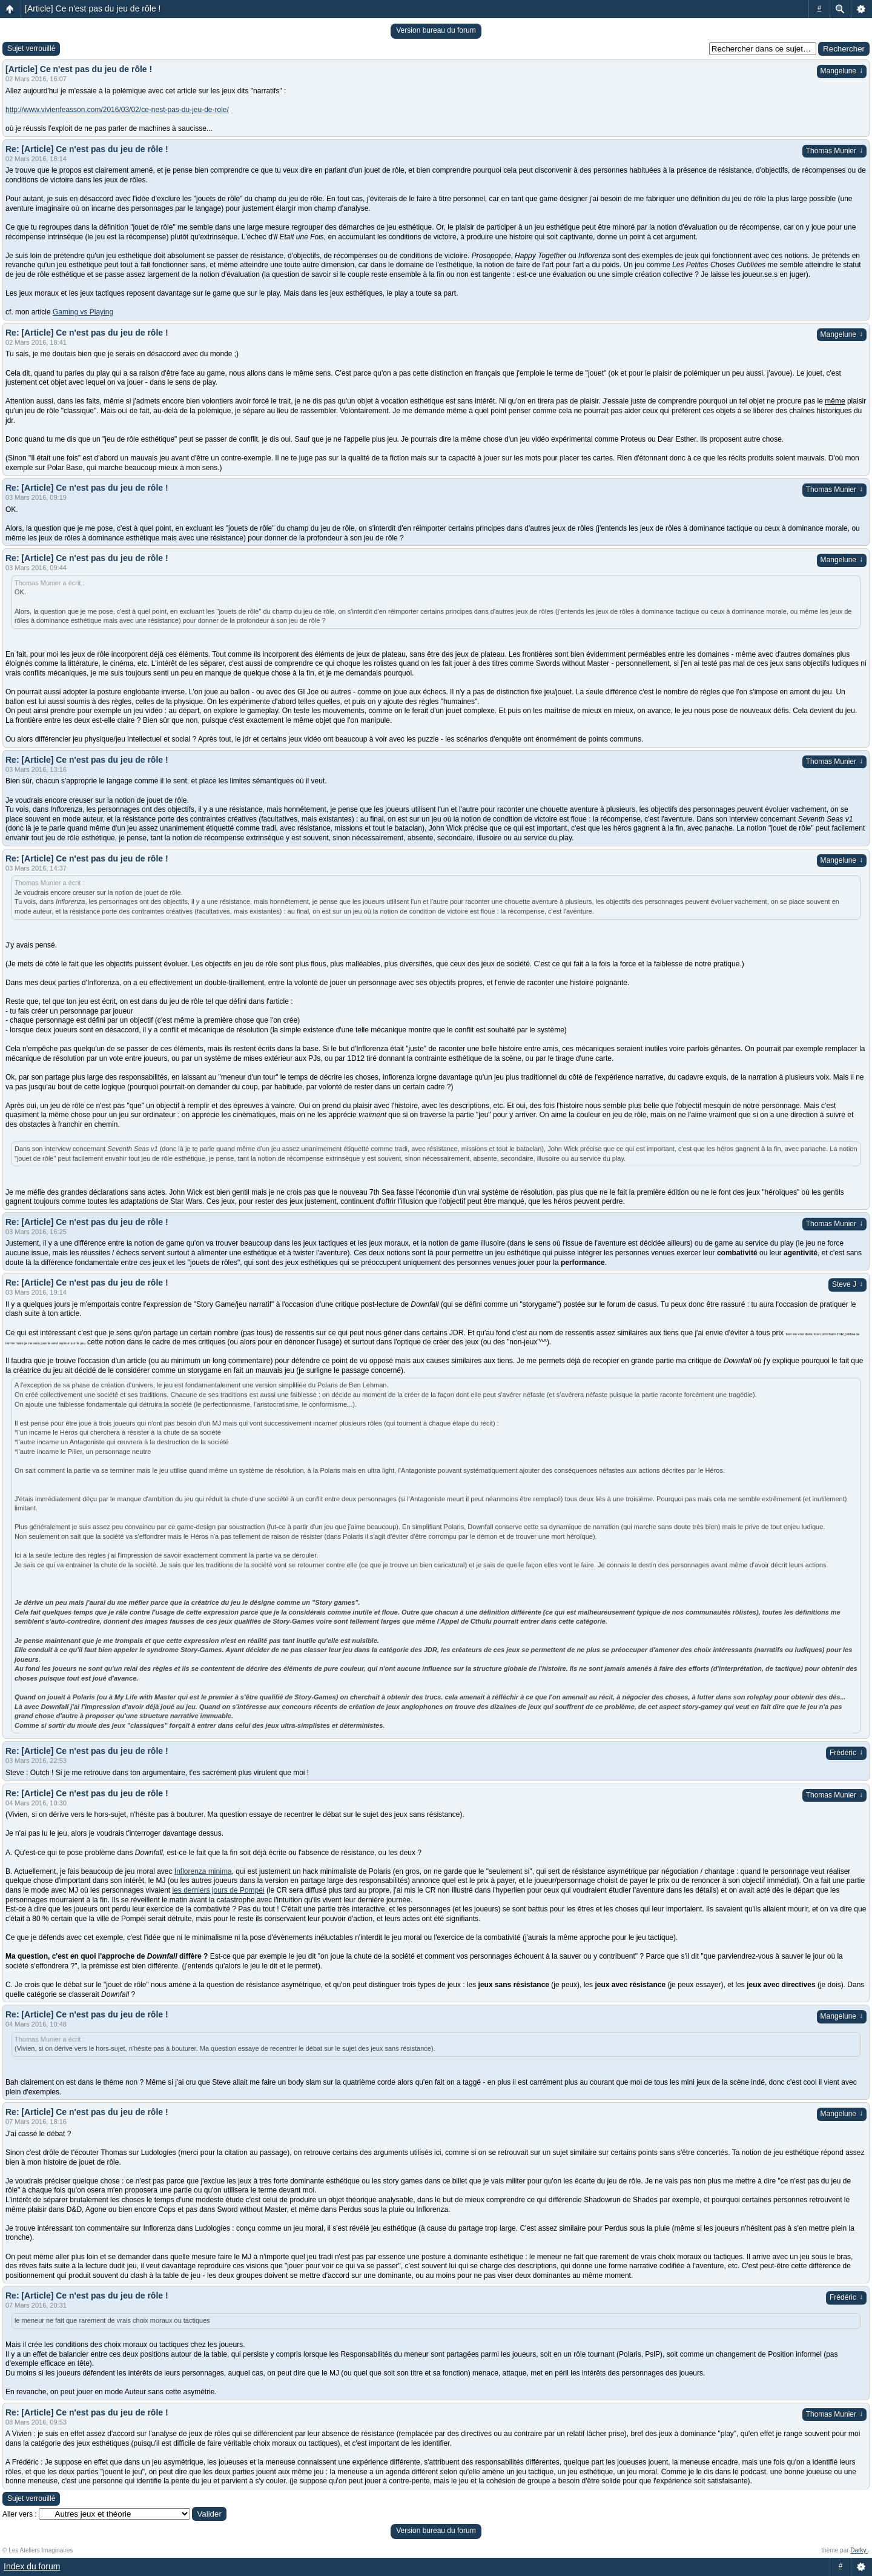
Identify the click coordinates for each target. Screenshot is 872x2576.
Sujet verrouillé (31, 48)
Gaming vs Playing (83, 312)
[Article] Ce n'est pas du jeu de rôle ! (92, 8)
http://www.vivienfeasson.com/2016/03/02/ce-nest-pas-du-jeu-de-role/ (117, 109)
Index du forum (32, 2566)
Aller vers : (19, 2514)
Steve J (847, 1284)
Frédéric (846, 1752)
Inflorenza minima (203, 1871)
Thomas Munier (834, 151)
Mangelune (842, 71)
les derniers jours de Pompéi (219, 1890)
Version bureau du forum (435, 30)
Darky (859, 2550)
